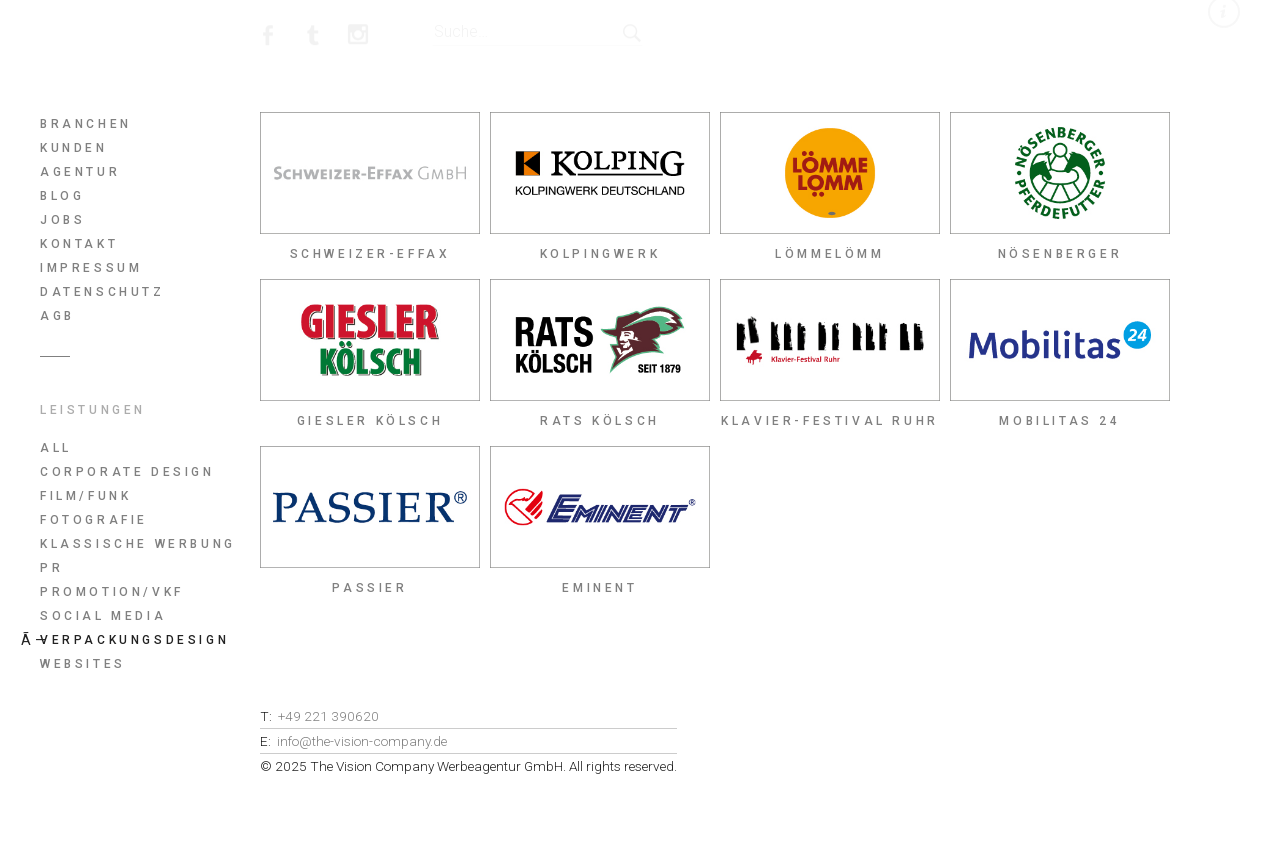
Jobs (62, 220)
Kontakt (79, 244)
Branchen (86, 124)
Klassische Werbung (138, 544)
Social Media (103, 616)
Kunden (74, 148)
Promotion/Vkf (112, 592)
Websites (83, 664)
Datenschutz (102, 292)
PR (51, 568)
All (56, 448)
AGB (57, 316)
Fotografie (94, 520)
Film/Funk (85, 496)
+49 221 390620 (328, 716)
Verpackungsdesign (134, 640)
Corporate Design (127, 472)
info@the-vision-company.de (362, 741)
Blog (62, 196)
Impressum (91, 268)
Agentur (80, 172)
